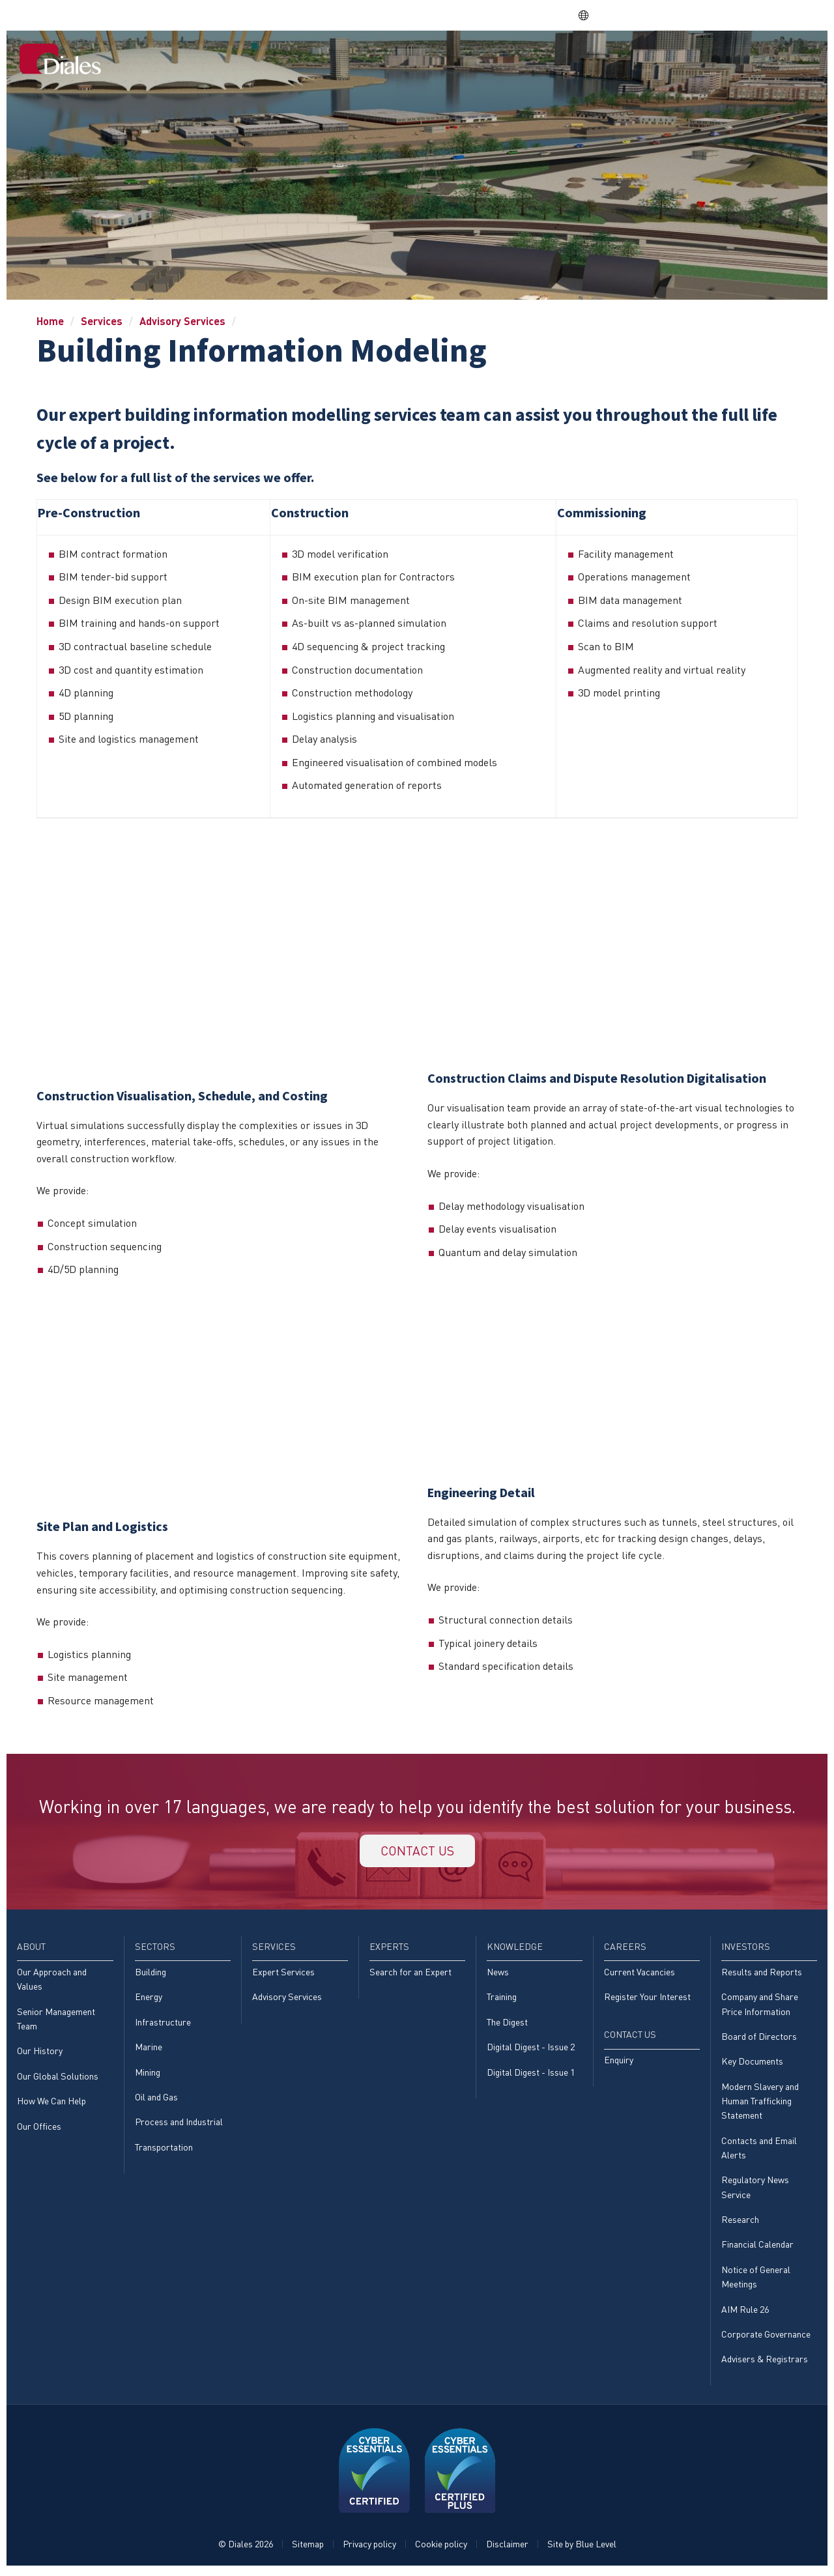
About (359, 59)
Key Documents (752, 2063)
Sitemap (308, 2547)
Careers (650, 59)
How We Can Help (51, 2103)
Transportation (164, 2149)
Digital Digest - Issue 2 (531, 2049)
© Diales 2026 (245, 2547)
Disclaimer (507, 2547)
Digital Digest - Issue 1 (531, 2074)
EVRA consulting (697, 15)
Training (502, 1998)
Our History (40, 2053)
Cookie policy (441, 2547)
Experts (523, 59)
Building (150, 1973)
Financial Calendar (757, 2247)
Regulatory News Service (755, 2190)
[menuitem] (317, 61)
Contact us (417, 1851)
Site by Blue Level (581, 2547)
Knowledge (586, 59)
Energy (148, 1998)
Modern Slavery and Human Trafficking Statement (760, 2103)
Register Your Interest (647, 1998)
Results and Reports (761, 1973)
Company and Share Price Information (759, 2005)
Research (740, 2222)
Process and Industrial (179, 2124)
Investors (710, 59)
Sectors (409, 59)
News (498, 1973)
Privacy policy (369, 2547)
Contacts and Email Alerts (759, 2150)
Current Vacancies (639, 1973)
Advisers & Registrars (764, 2362)
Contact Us (780, 59)
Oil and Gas (156, 2099)
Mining (147, 2074)
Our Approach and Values (52, 1981)
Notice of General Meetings (755, 2280)
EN (589, 15)
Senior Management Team (56, 2020)
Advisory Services (182, 321)
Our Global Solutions (57, 2077)
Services (466, 59)
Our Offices (39, 2128)
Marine (148, 2049)
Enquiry (618, 2061)
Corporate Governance (766, 2337)
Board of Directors (759, 2038)
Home (317, 59)
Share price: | (508, 15)
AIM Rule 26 (745, 2312)
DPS (638, 15)
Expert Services (283, 1973)
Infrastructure (163, 2023)
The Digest (507, 2023)
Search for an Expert (410, 1973)
